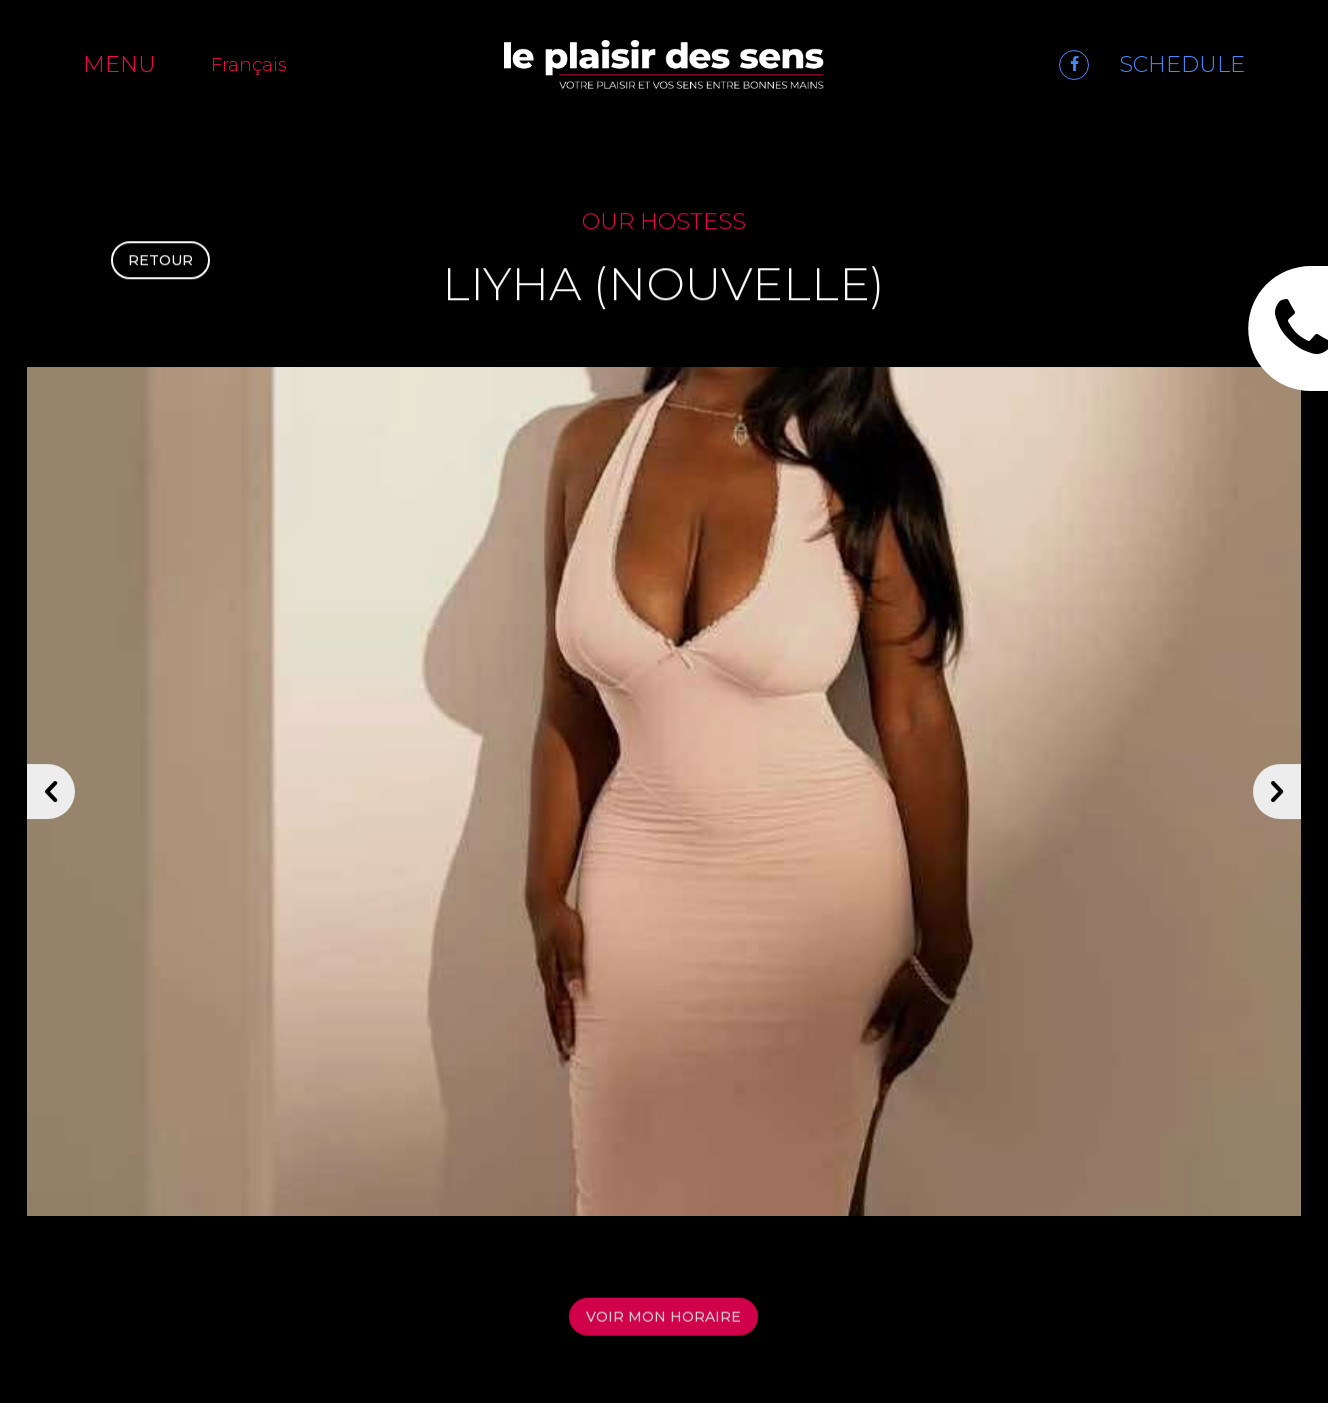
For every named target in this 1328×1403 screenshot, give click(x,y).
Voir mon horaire (663, 1328)
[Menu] (132, 64)
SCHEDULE (1182, 64)
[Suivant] (1277, 800)
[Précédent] (51, 800)
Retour (160, 265)
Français (249, 65)
